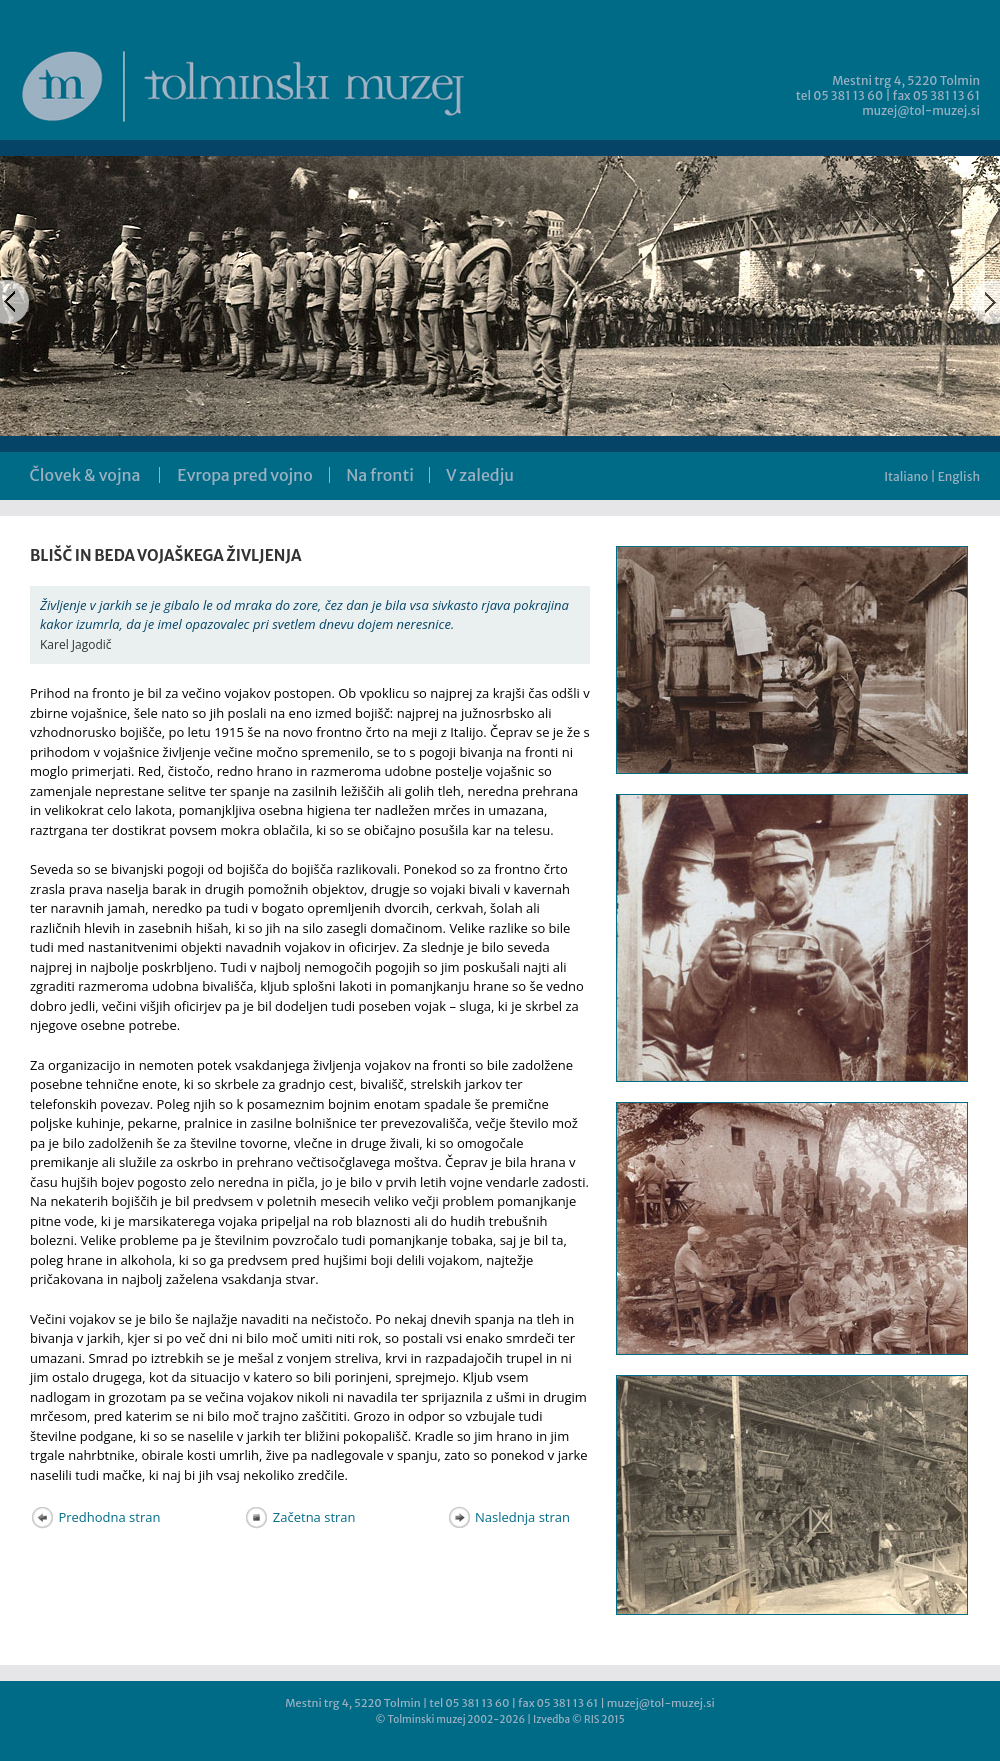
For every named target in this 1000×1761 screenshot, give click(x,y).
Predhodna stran (95, 1517)
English (959, 476)
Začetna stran (299, 1517)
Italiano (906, 476)
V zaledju (480, 475)
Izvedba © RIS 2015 (579, 1719)
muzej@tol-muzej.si (921, 110)
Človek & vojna (85, 475)
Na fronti (380, 475)
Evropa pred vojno (245, 475)
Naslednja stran (508, 1517)
